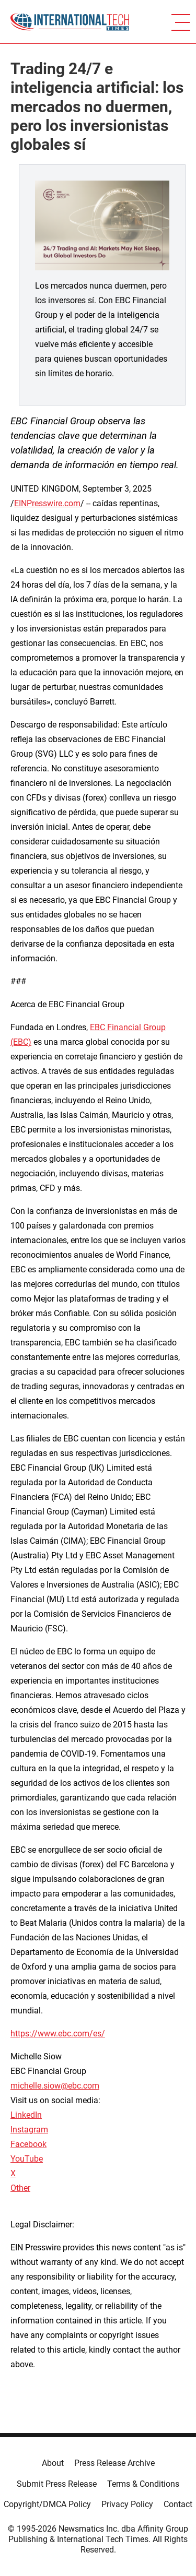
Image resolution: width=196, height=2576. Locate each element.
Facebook (28, 2144)
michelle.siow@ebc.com (54, 2086)
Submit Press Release (57, 2484)
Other (20, 2188)
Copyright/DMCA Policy (47, 2504)
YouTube (26, 2159)
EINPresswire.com (47, 503)
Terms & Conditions (143, 2484)
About (53, 2463)
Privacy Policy (127, 2504)
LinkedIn (26, 2115)
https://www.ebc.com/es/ (57, 2033)
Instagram (29, 2129)
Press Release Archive (114, 2463)
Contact (178, 2504)
